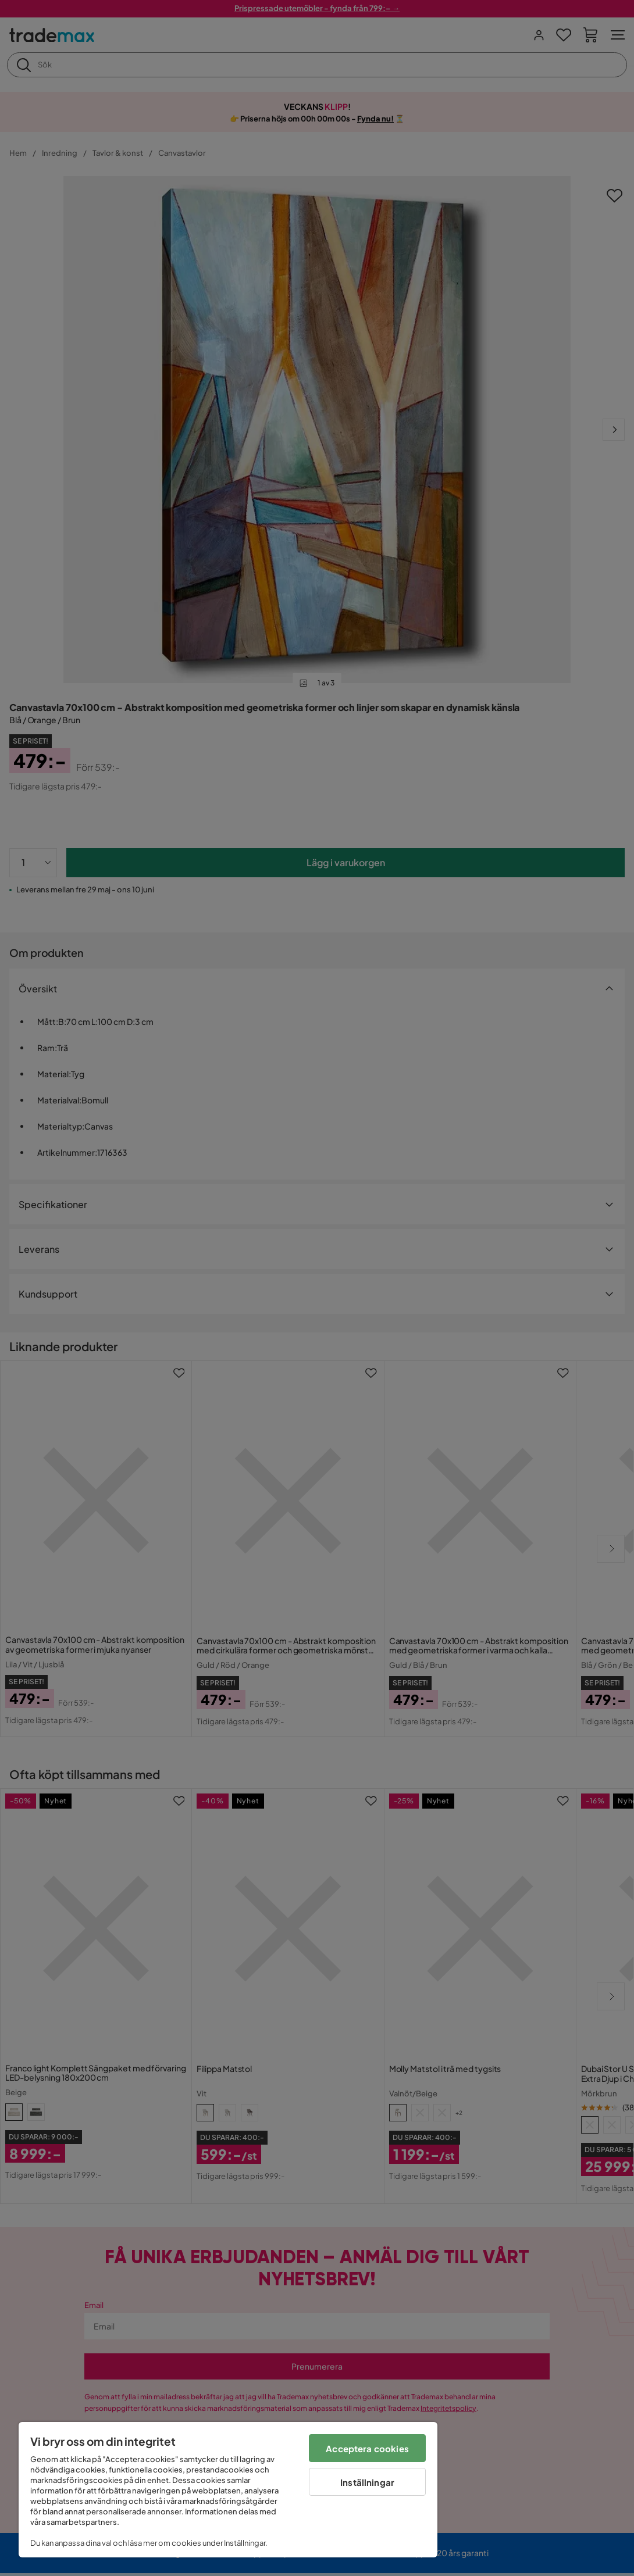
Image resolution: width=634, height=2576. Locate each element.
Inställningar (367, 2482)
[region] (228, 2489)
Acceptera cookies (367, 2448)
